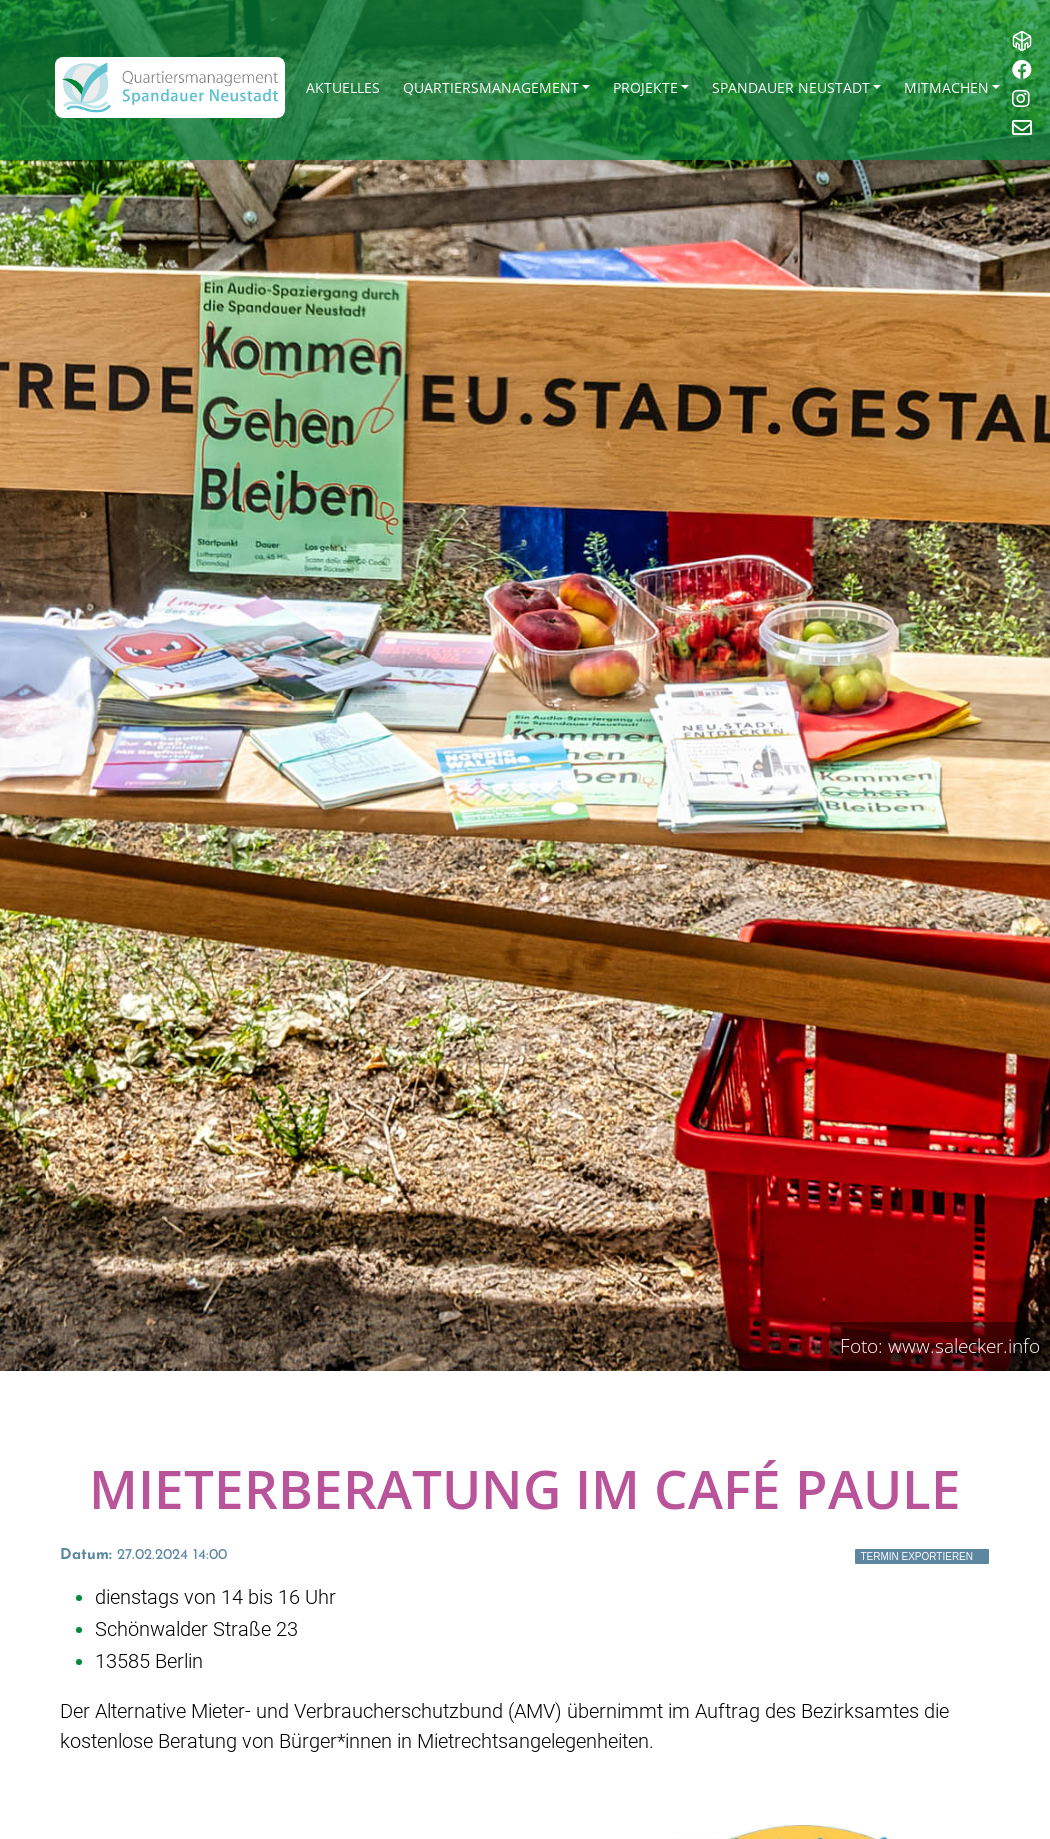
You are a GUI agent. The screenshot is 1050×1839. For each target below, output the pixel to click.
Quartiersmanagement (491, 87)
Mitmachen (946, 87)
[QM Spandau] (170, 87)
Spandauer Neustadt (791, 87)
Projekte (645, 87)
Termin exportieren (916, 1556)
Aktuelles (343, 87)
